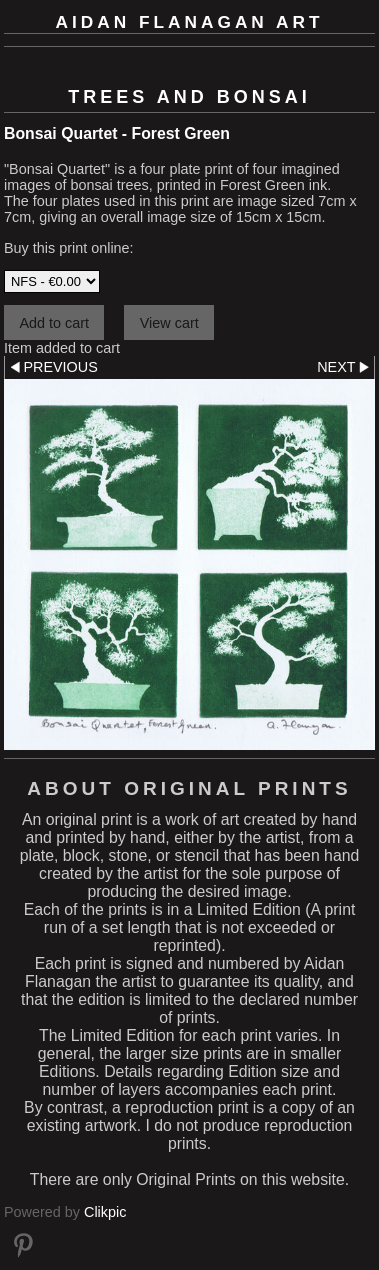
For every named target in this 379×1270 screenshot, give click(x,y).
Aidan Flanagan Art (190, 22)
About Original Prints (189, 788)
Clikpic (105, 1212)
